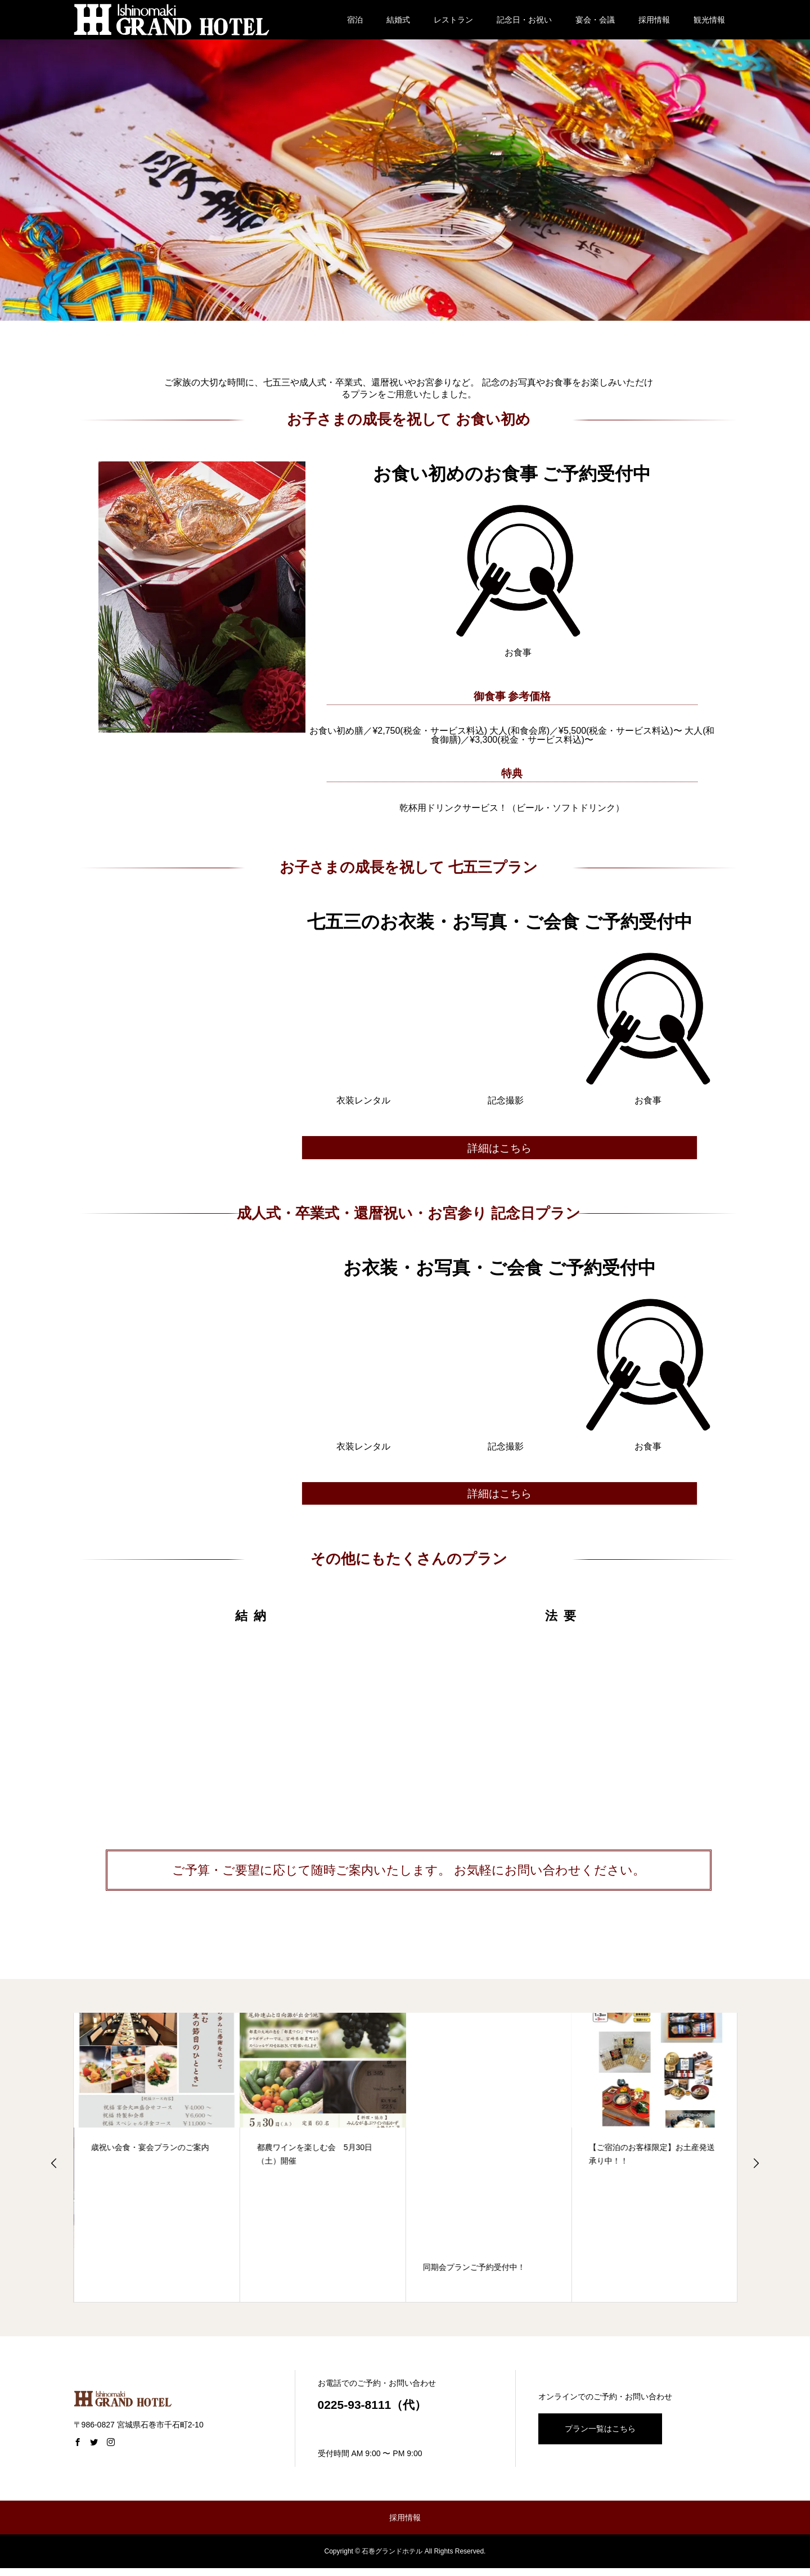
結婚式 (398, 19)
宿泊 (355, 19)
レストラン (453, 19)
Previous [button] (54, 2170)
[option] (157, 2165)
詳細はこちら (499, 1150)
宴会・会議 (595, 19)
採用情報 (654, 19)
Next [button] (756, 2170)
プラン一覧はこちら (600, 2436)
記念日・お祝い (524, 19)
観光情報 (709, 19)
